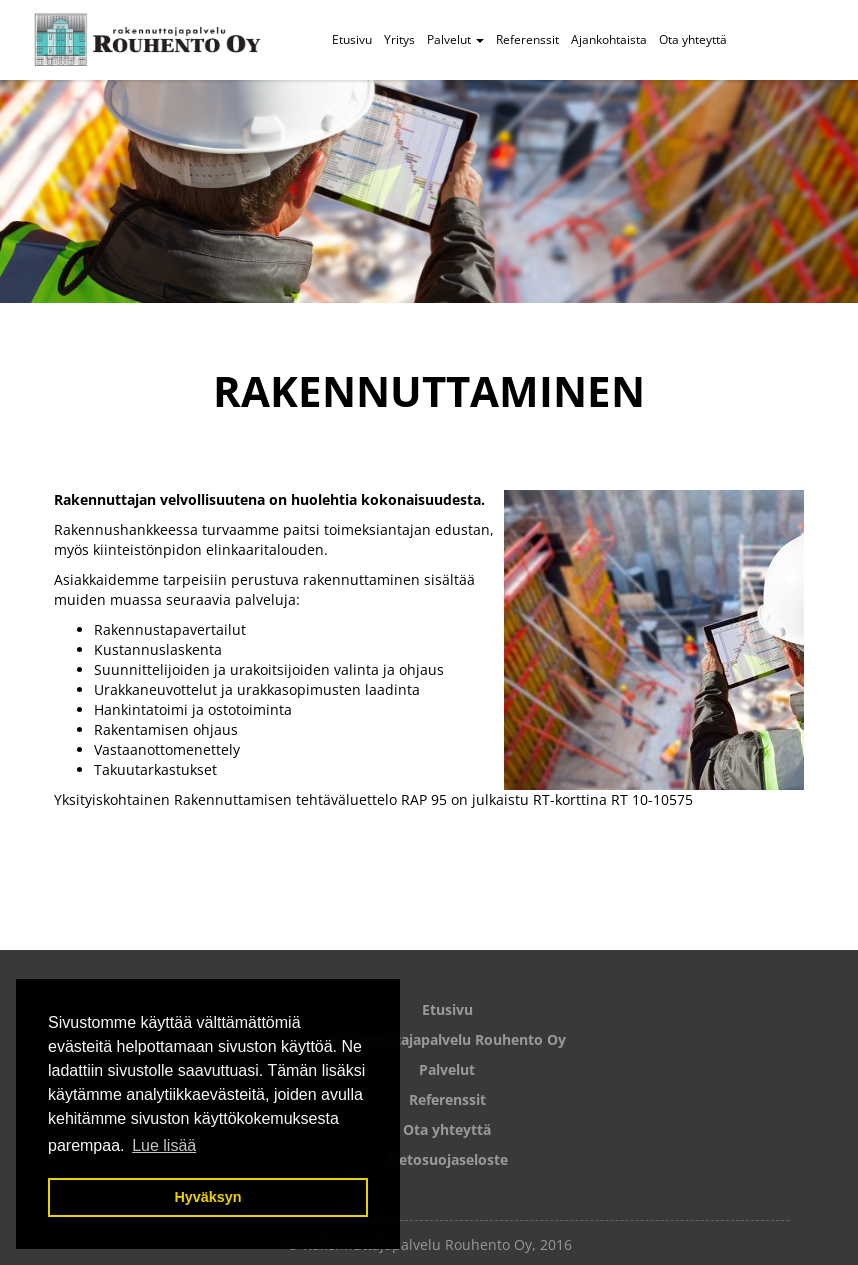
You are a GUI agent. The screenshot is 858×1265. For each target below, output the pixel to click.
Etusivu (352, 39)
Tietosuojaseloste (447, 1159)
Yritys (399, 39)
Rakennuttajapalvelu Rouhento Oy (447, 1039)
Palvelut (455, 39)
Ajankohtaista (609, 39)
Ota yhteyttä (693, 39)
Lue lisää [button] (164, 1145)
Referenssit (527, 39)
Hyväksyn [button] (207, 1197)
